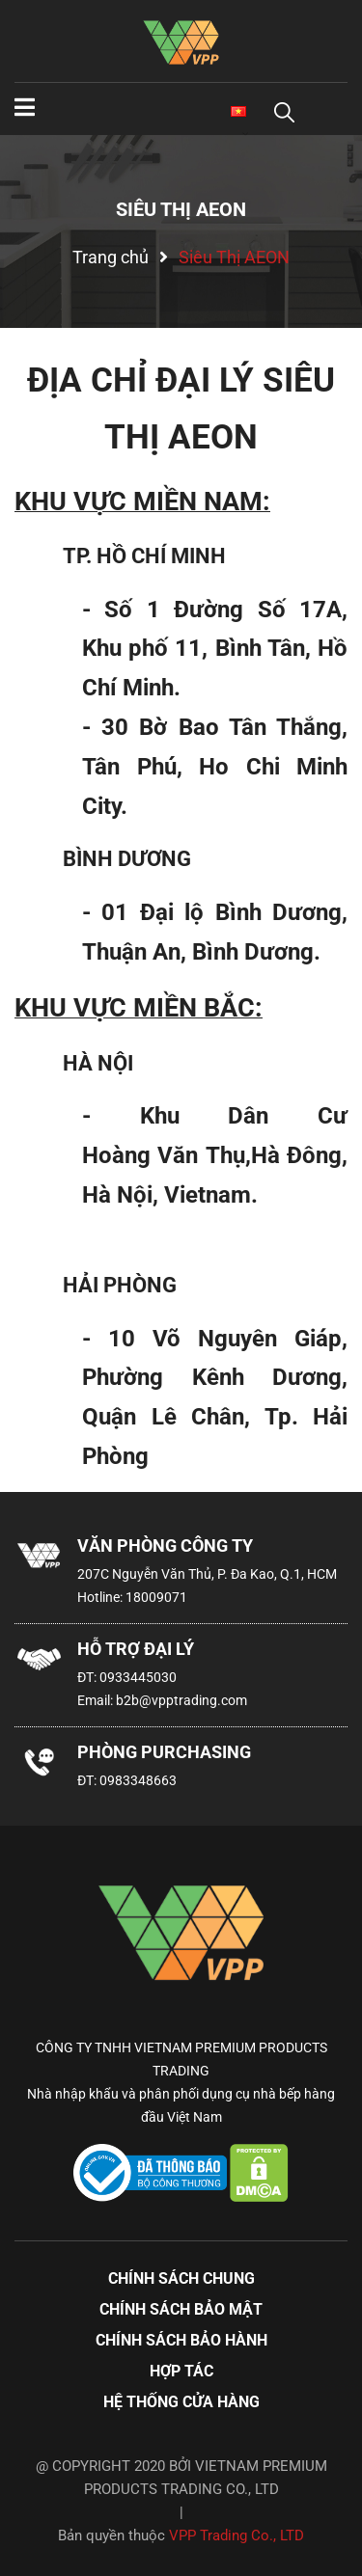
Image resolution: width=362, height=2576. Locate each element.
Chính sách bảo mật (181, 2309)
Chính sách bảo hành (181, 2340)
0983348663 (138, 1780)
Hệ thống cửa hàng (181, 2402)
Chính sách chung (181, 2278)
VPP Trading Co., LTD (236, 2535)
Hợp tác (181, 2371)
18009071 (156, 1597)
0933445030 (138, 1677)
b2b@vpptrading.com (181, 1700)
